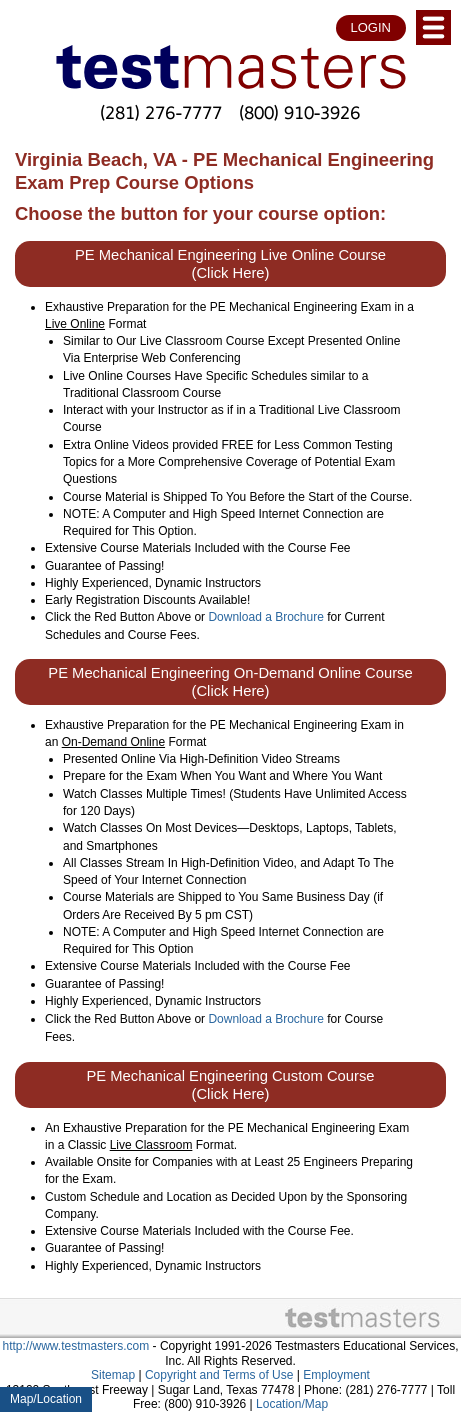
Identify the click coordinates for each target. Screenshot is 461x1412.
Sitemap (113, 1375)
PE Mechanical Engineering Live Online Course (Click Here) (230, 264)
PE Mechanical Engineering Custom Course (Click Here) (230, 1085)
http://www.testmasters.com (76, 1346)
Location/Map (292, 1404)
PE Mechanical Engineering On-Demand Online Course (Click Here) (230, 682)
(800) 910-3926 (300, 112)
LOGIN (371, 27)
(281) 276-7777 (161, 112)
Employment (336, 1375)
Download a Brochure (265, 617)
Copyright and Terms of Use (219, 1375)
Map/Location (46, 1399)
